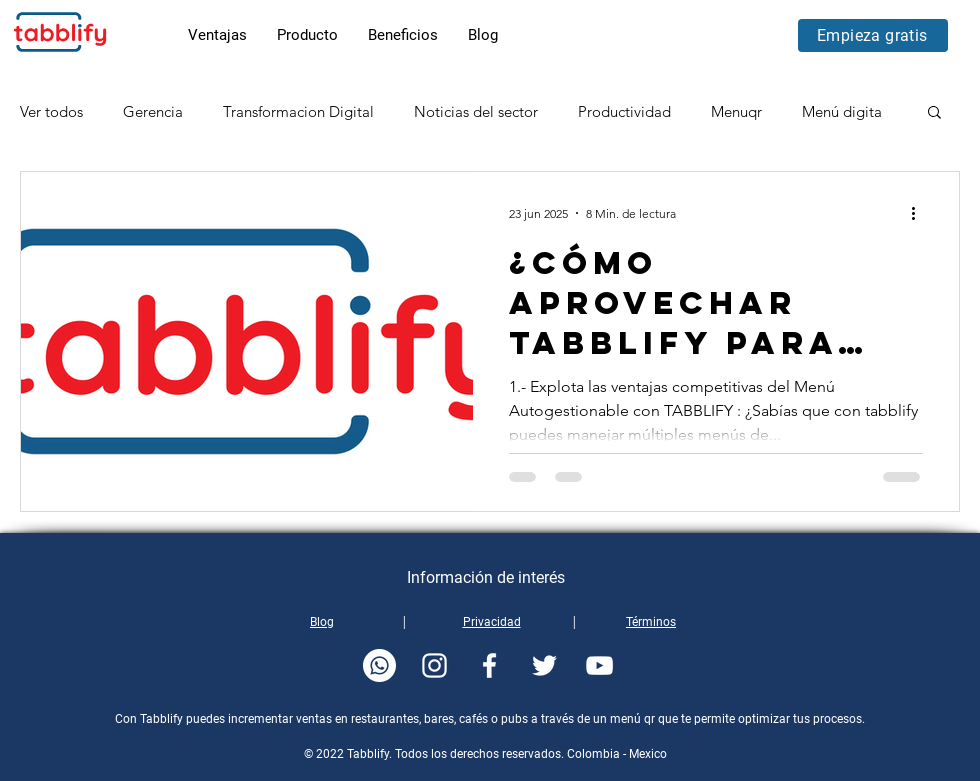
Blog (322, 622)
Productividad (624, 111)
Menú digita (842, 111)
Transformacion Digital (298, 111)
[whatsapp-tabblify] (379, 665)
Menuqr (736, 111)
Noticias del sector (476, 111)
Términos (651, 622)
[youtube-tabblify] (599, 665)
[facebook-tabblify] (489, 665)
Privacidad (492, 622)
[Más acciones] (920, 213)
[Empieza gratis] (873, 35)
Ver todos (51, 111)
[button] (934, 113)
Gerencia (153, 111)
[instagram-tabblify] (434, 665)
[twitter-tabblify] (544, 665)
